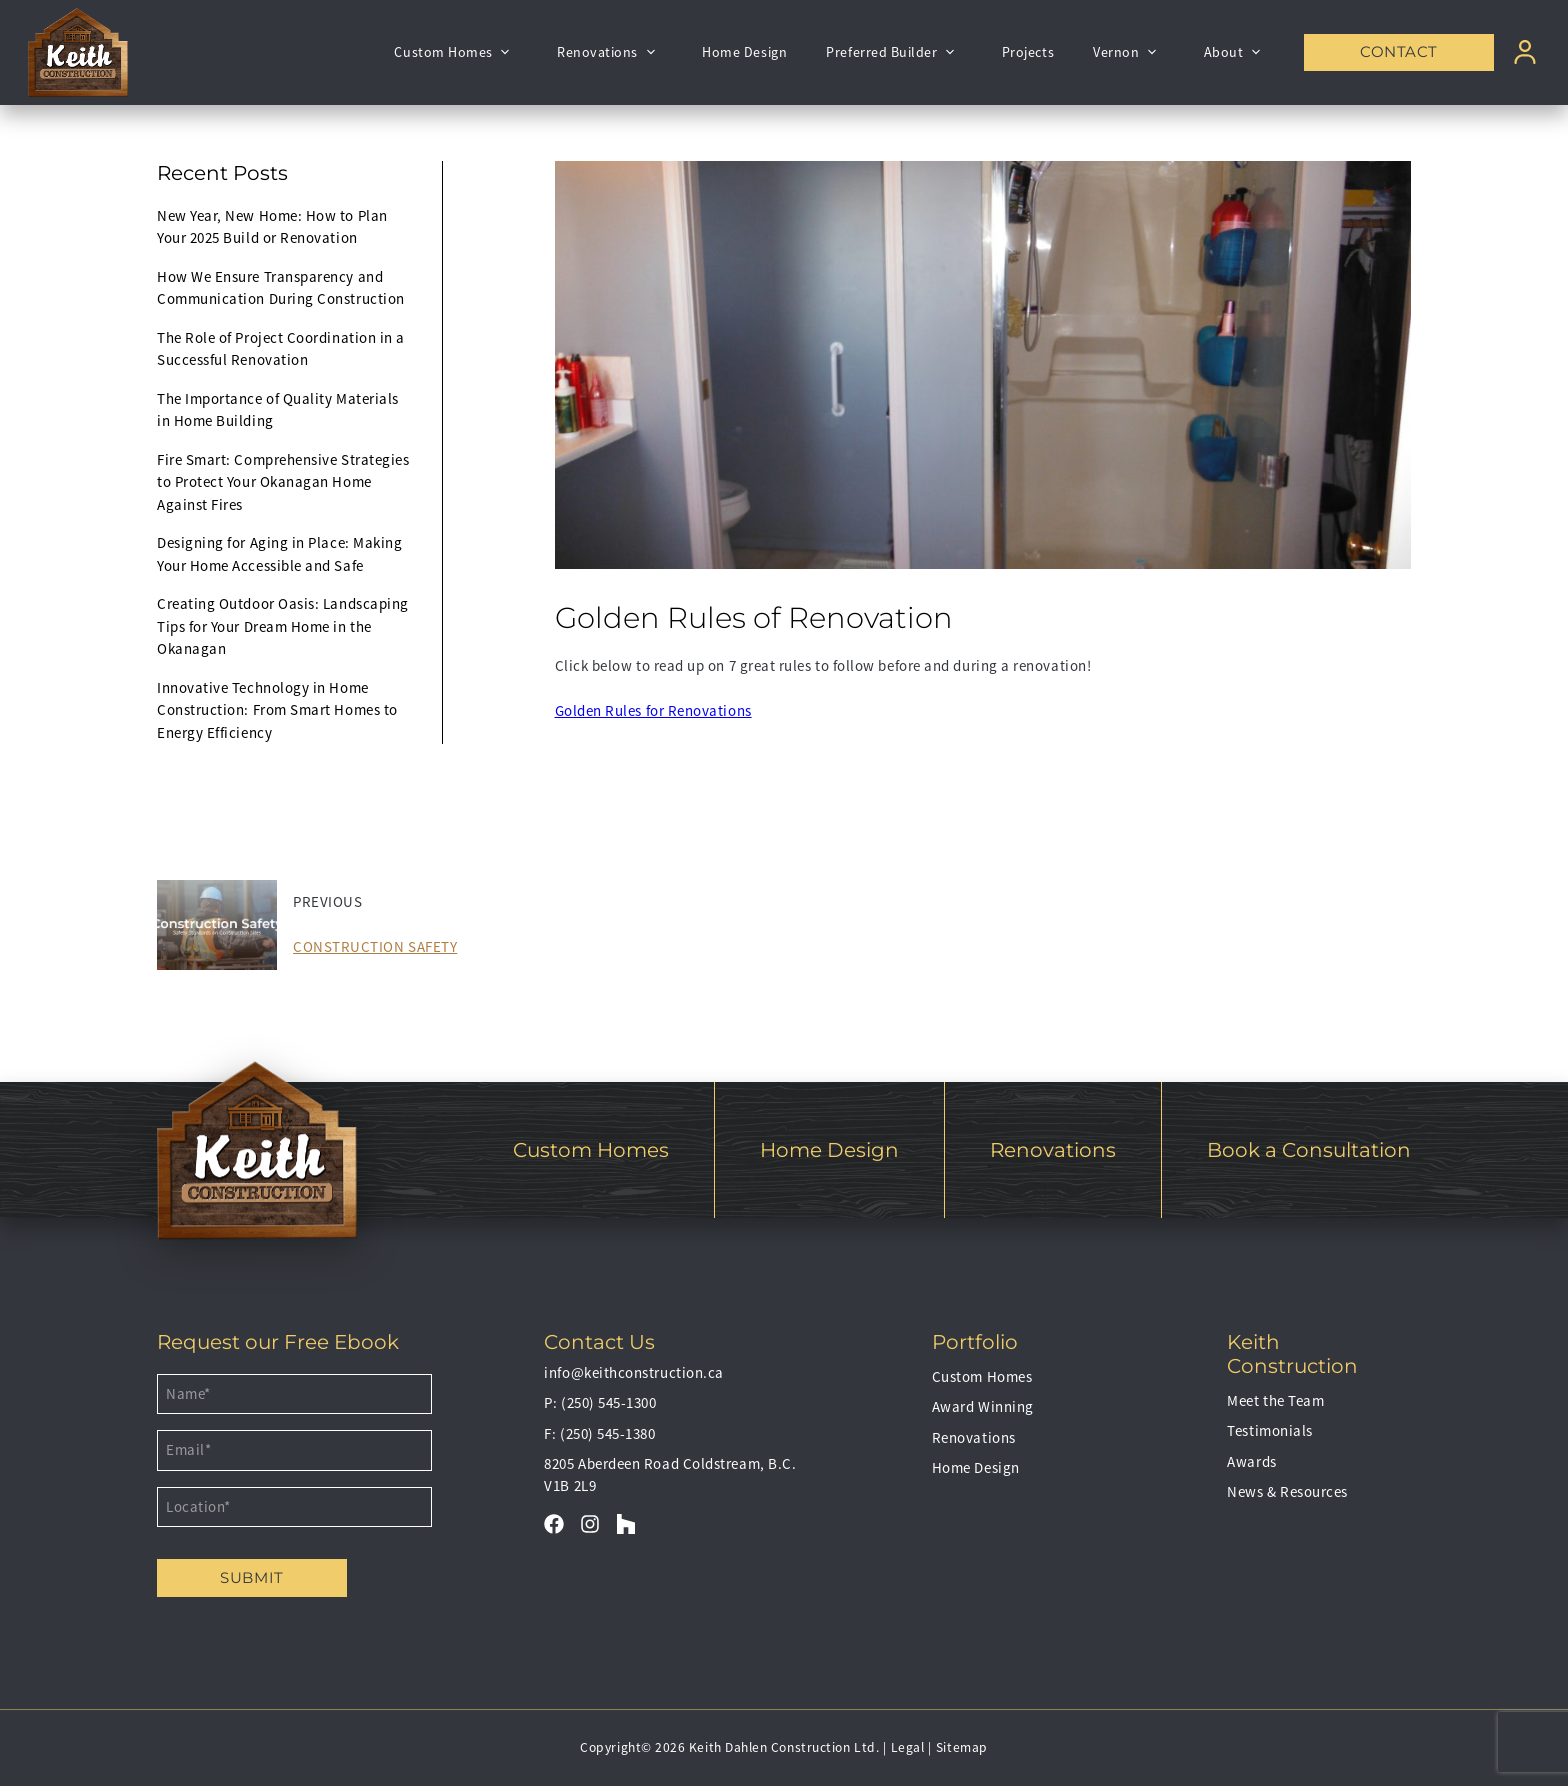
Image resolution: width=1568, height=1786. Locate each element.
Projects (1028, 52)
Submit (251, 1577)
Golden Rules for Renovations (653, 710)
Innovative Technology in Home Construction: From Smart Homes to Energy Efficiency (277, 710)
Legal (908, 1747)
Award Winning (983, 1406)
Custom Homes (455, 52)
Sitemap (962, 1747)
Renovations (610, 52)
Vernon (1128, 52)
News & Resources (1287, 1491)
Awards (1251, 1461)
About (1236, 52)
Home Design (744, 52)
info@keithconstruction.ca (634, 1372)
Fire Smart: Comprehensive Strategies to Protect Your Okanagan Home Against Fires (283, 482)
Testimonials (1269, 1430)
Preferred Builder (894, 52)
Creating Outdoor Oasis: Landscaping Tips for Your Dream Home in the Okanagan (283, 626)
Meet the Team (1275, 1400)
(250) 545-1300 (609, 1402)
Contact (1399, 51)
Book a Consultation (1309, 1150)
